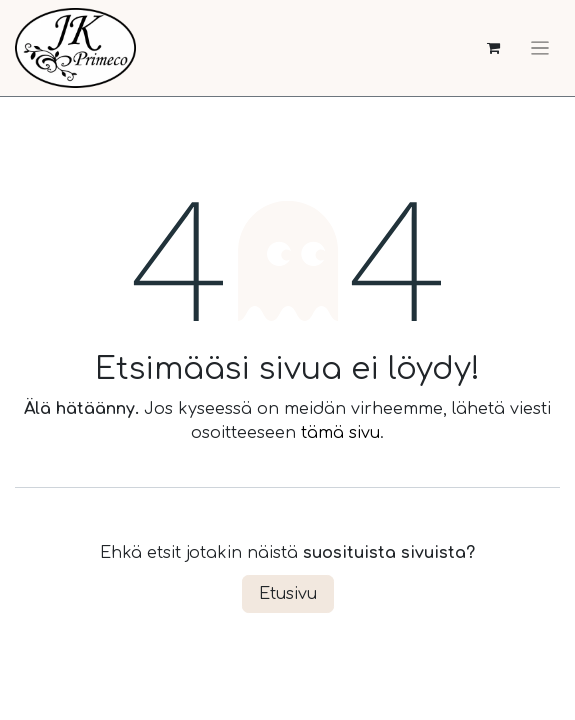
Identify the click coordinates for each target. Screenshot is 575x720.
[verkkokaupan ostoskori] (493, 48)
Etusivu (288, 594)
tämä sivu (340, 433)
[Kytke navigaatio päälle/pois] (540, 48)
